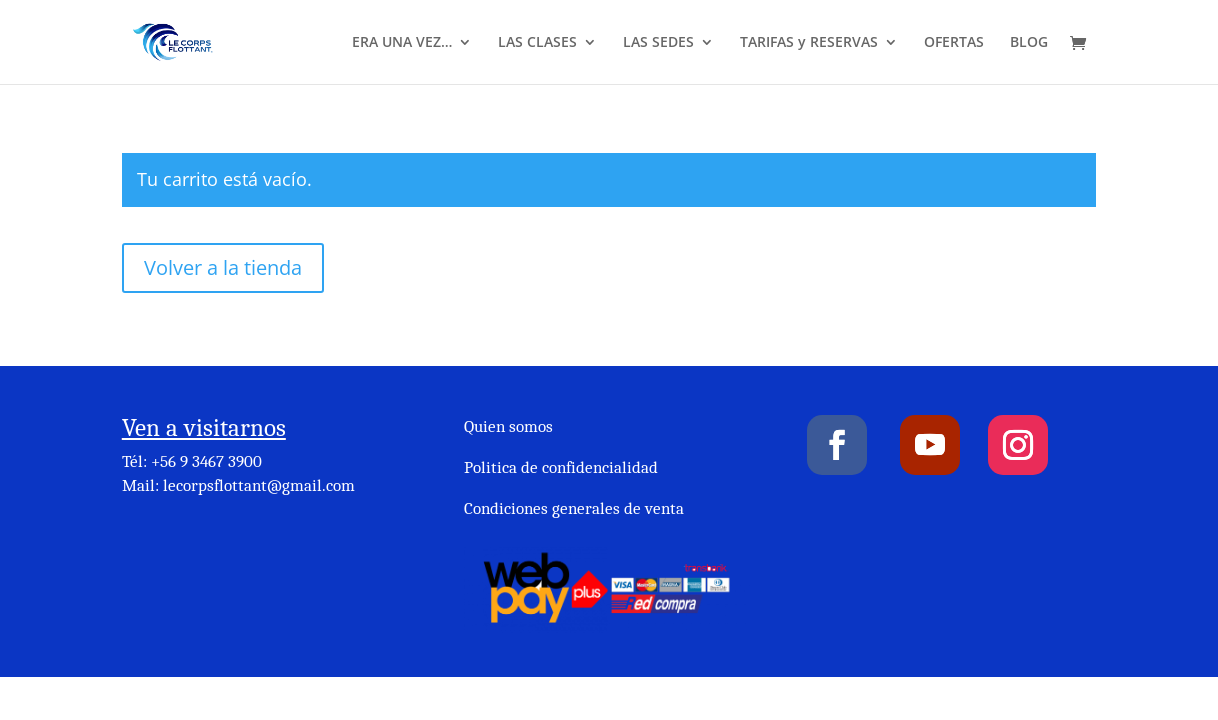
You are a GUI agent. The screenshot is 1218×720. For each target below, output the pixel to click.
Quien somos (508, 426)
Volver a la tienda (223, 267)
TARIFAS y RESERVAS (809, 43)
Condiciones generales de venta (574, 508)
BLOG (1029, 43)
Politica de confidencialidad (561, 467)
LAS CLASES (537, 43)
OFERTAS (954, 43)
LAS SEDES (658, 43)
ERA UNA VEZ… (402, 43)
